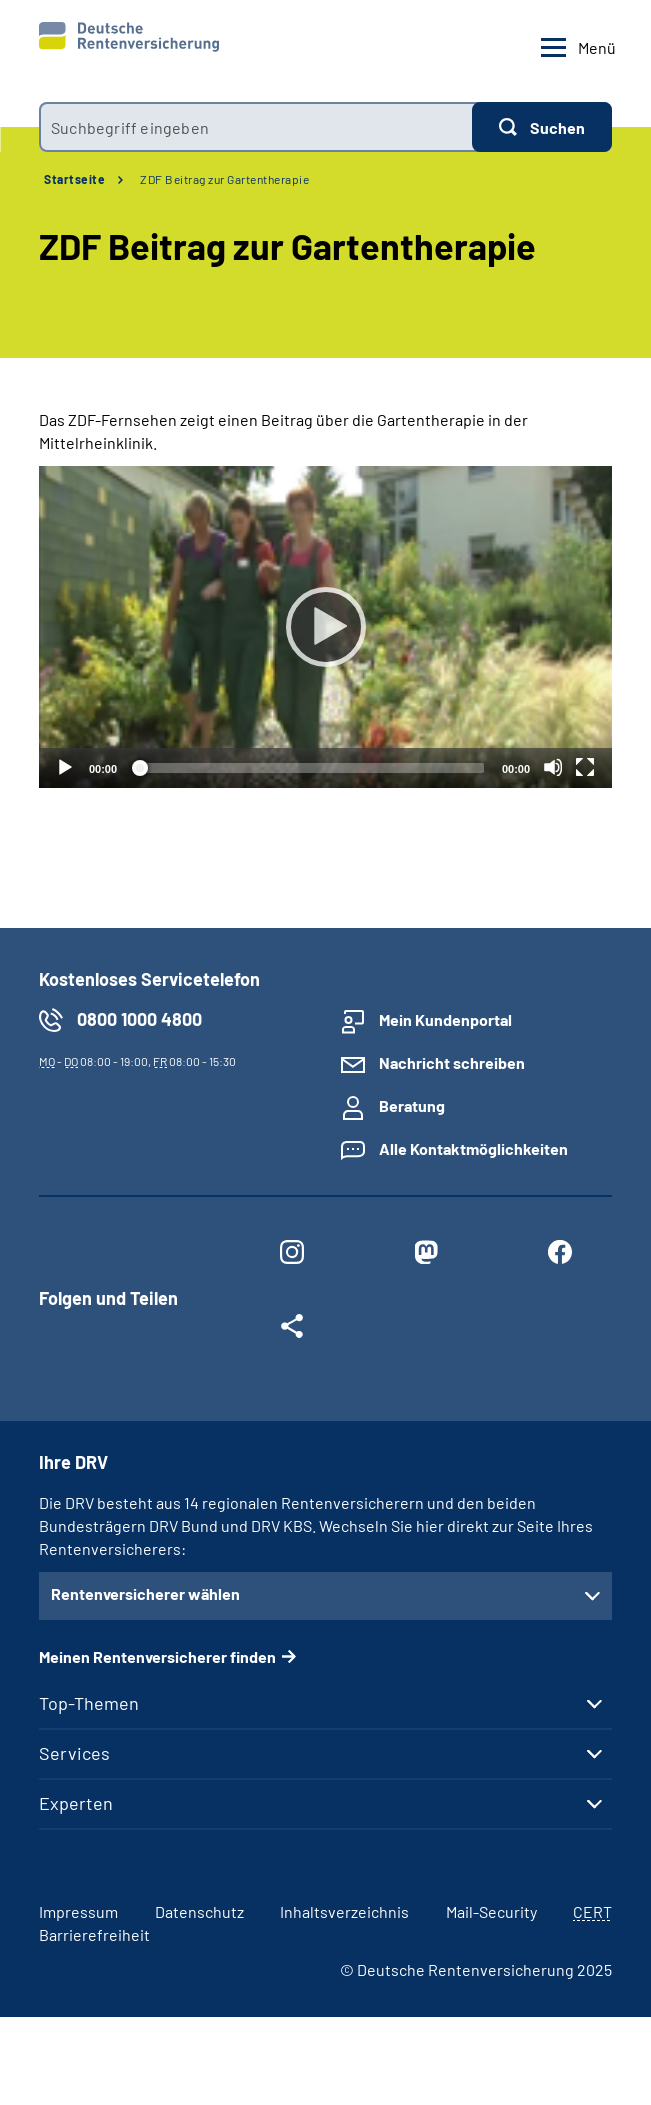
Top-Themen (89, 1703)
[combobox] (255, 127)
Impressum (78, 1911)
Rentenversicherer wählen (145, 1593)
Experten (76, 1803)
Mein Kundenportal (445, 1019)
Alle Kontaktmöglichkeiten (473, 1148)
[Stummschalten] (553, 767)
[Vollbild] (585, 767)
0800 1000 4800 (139, 1019)
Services (74, 1753)
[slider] (309, 768)
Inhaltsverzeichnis (344, 1911)
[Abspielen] (326, 627)
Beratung (412, 1105)
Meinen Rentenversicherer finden (157, 1656)
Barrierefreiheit (94, 1934)
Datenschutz (199, 1911)
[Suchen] (542, 127)
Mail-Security (491, 1911)
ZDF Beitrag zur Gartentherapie (224, 179)
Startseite (74, 179)
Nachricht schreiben (452, 1062)
